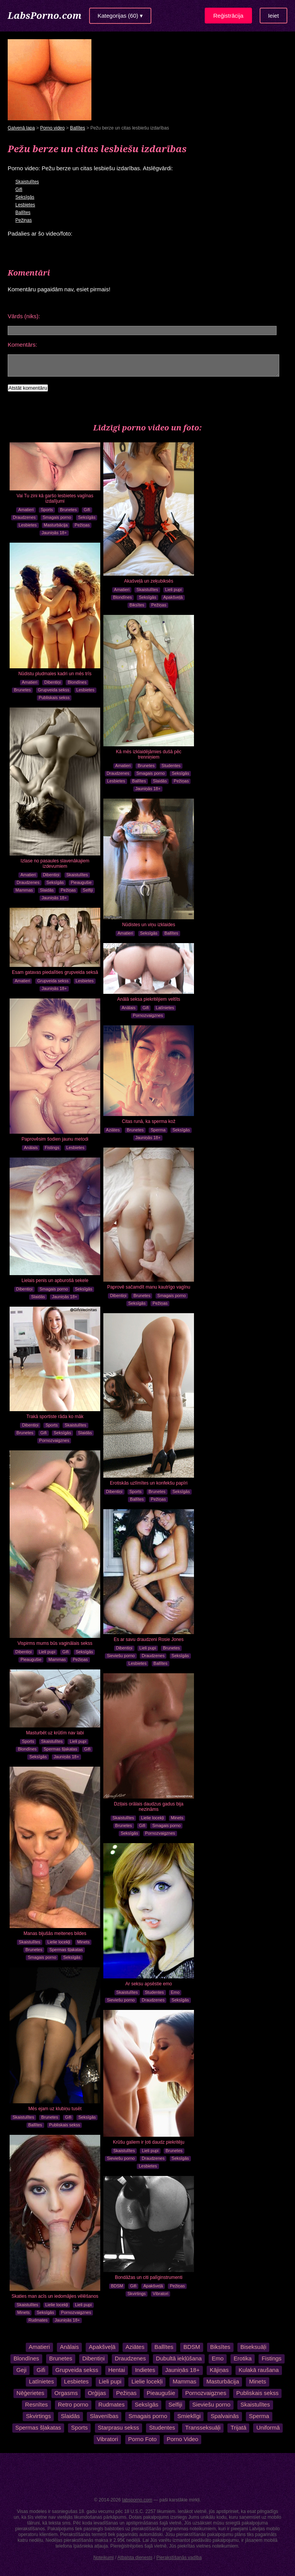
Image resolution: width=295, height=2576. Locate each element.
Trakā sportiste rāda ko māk (55, 1416)
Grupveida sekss (54, 690)
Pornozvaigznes (148, 1015)
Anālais (129, 1007)
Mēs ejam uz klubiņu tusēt (55, 2108)
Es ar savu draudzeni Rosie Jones (149, 1639)
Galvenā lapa (21, 128)
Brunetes (68, 509)
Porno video (52, 128)
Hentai (116, 2370)
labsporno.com (137, 2500)
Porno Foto (142, 2439)
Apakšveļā (173, 597)
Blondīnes (122, 597)
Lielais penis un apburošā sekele (55, 1280)
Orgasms (66, 2393)
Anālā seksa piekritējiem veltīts (148, 999)
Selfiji (88, 890)
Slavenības (104, 2416)
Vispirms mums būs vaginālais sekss (54, 1643)
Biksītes (136, 605)
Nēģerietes (31, 2393)
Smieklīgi (189, 2416)
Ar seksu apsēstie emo (148, 1983)
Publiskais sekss (54, 697)
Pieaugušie (81, 882)
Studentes (171, 765)
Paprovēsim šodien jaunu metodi (55, 1139)
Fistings (52, 1147)
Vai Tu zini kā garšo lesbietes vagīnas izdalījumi (55, 498)
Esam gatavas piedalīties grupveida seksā (55, 972)
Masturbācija (56, 525)
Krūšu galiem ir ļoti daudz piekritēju (148, 2142)
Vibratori (161, 2293)
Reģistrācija (228, 15)
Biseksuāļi (253, 2346)
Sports (47, 509)
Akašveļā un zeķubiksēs (148, 581)
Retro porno (73, 2404)
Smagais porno (57, 517)
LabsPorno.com (44, 15)
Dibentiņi (52, 682)
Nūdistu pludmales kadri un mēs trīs (55, 673)
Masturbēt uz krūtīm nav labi (55, 1733)
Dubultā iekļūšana (179, 2358)
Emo (175, 1992)
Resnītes (36, 2404)
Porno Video (182, 2439)
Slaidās (160, 781)
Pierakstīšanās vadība (179, 2557)
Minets (177, 1817)
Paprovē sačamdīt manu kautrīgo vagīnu (148, 1287)
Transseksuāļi (202, 2427)
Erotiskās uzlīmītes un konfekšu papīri (148, 1483)
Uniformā (268, 2427)
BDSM (117, 2286)
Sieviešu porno (121, 1655)
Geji (21, 2370)
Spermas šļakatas (60, 1749)
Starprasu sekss (118, 2427)
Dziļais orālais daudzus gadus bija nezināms (149, 1806)
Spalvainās (224, 2416)
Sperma (158, 1130)
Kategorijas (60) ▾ (120, 15)
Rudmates (38, 2320)
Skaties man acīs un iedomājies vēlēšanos (55, 2296)
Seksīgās (24, 197)
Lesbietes (25, 205)
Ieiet (273, 15)
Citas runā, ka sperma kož (148, 1121)
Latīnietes (165, 1007)
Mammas (24, 890)
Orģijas (97, 2393)
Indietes (145, 2370)
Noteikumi (103, 2557)
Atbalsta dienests (135, 2557)
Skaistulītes (27, 181)
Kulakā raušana (258, 2370)
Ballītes (77, 128)
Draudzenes (24, 517)
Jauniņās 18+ (54, 532)
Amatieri (25, 509)
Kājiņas (219, 2370)
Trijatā (238, 2427)
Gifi (18, 189)
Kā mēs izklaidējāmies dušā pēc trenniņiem (149, 754)
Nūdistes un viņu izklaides (148, 924)
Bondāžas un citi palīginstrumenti (148, 2277)
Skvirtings (137, 2293)
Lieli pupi (173, 589)
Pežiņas (23, 220)
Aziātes (113, 1130)
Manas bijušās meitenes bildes (54, 1933)
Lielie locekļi (152, 1817)
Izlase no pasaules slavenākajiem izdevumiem (55, 863)
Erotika (243, 2358)
